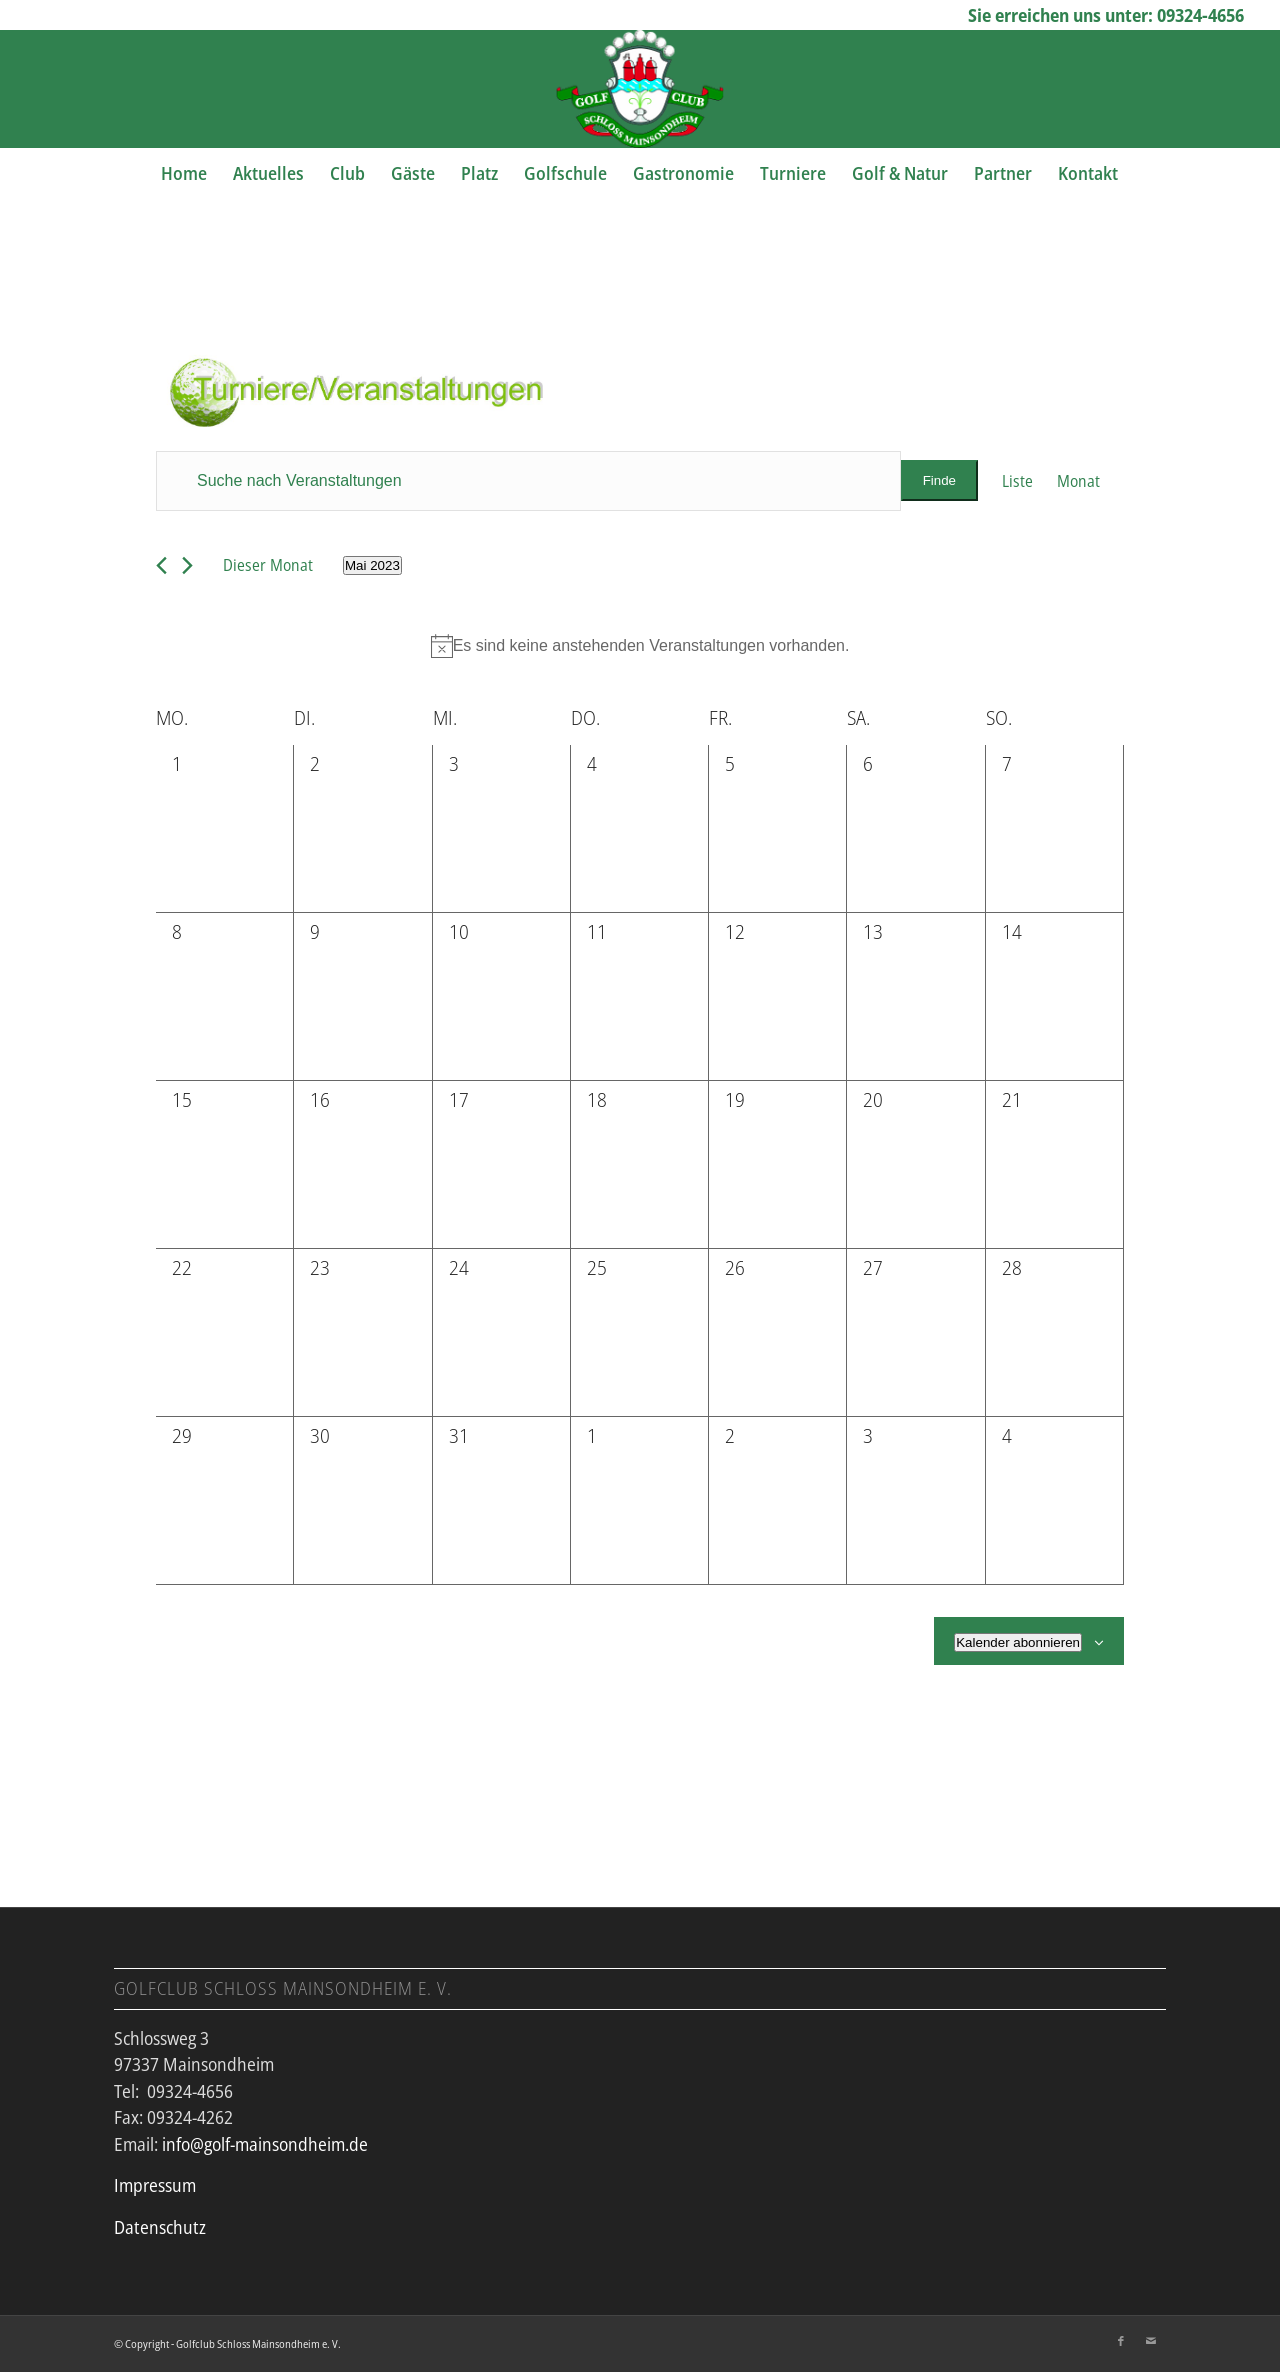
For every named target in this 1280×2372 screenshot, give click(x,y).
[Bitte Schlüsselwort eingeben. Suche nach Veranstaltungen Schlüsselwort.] (528, 481)
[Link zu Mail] (1151, 2341)
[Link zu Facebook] (1121, 2341)
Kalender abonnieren (1018, 1642)
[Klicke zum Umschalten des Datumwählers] (372, 565)
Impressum (155, 2185)
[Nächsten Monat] (187, 565)
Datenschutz (160, 2227)
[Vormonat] (161, 565)
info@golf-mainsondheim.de (265, 2144)
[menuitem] (184, 173)
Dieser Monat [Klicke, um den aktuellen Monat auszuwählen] (268, 565)
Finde (939, 480)
